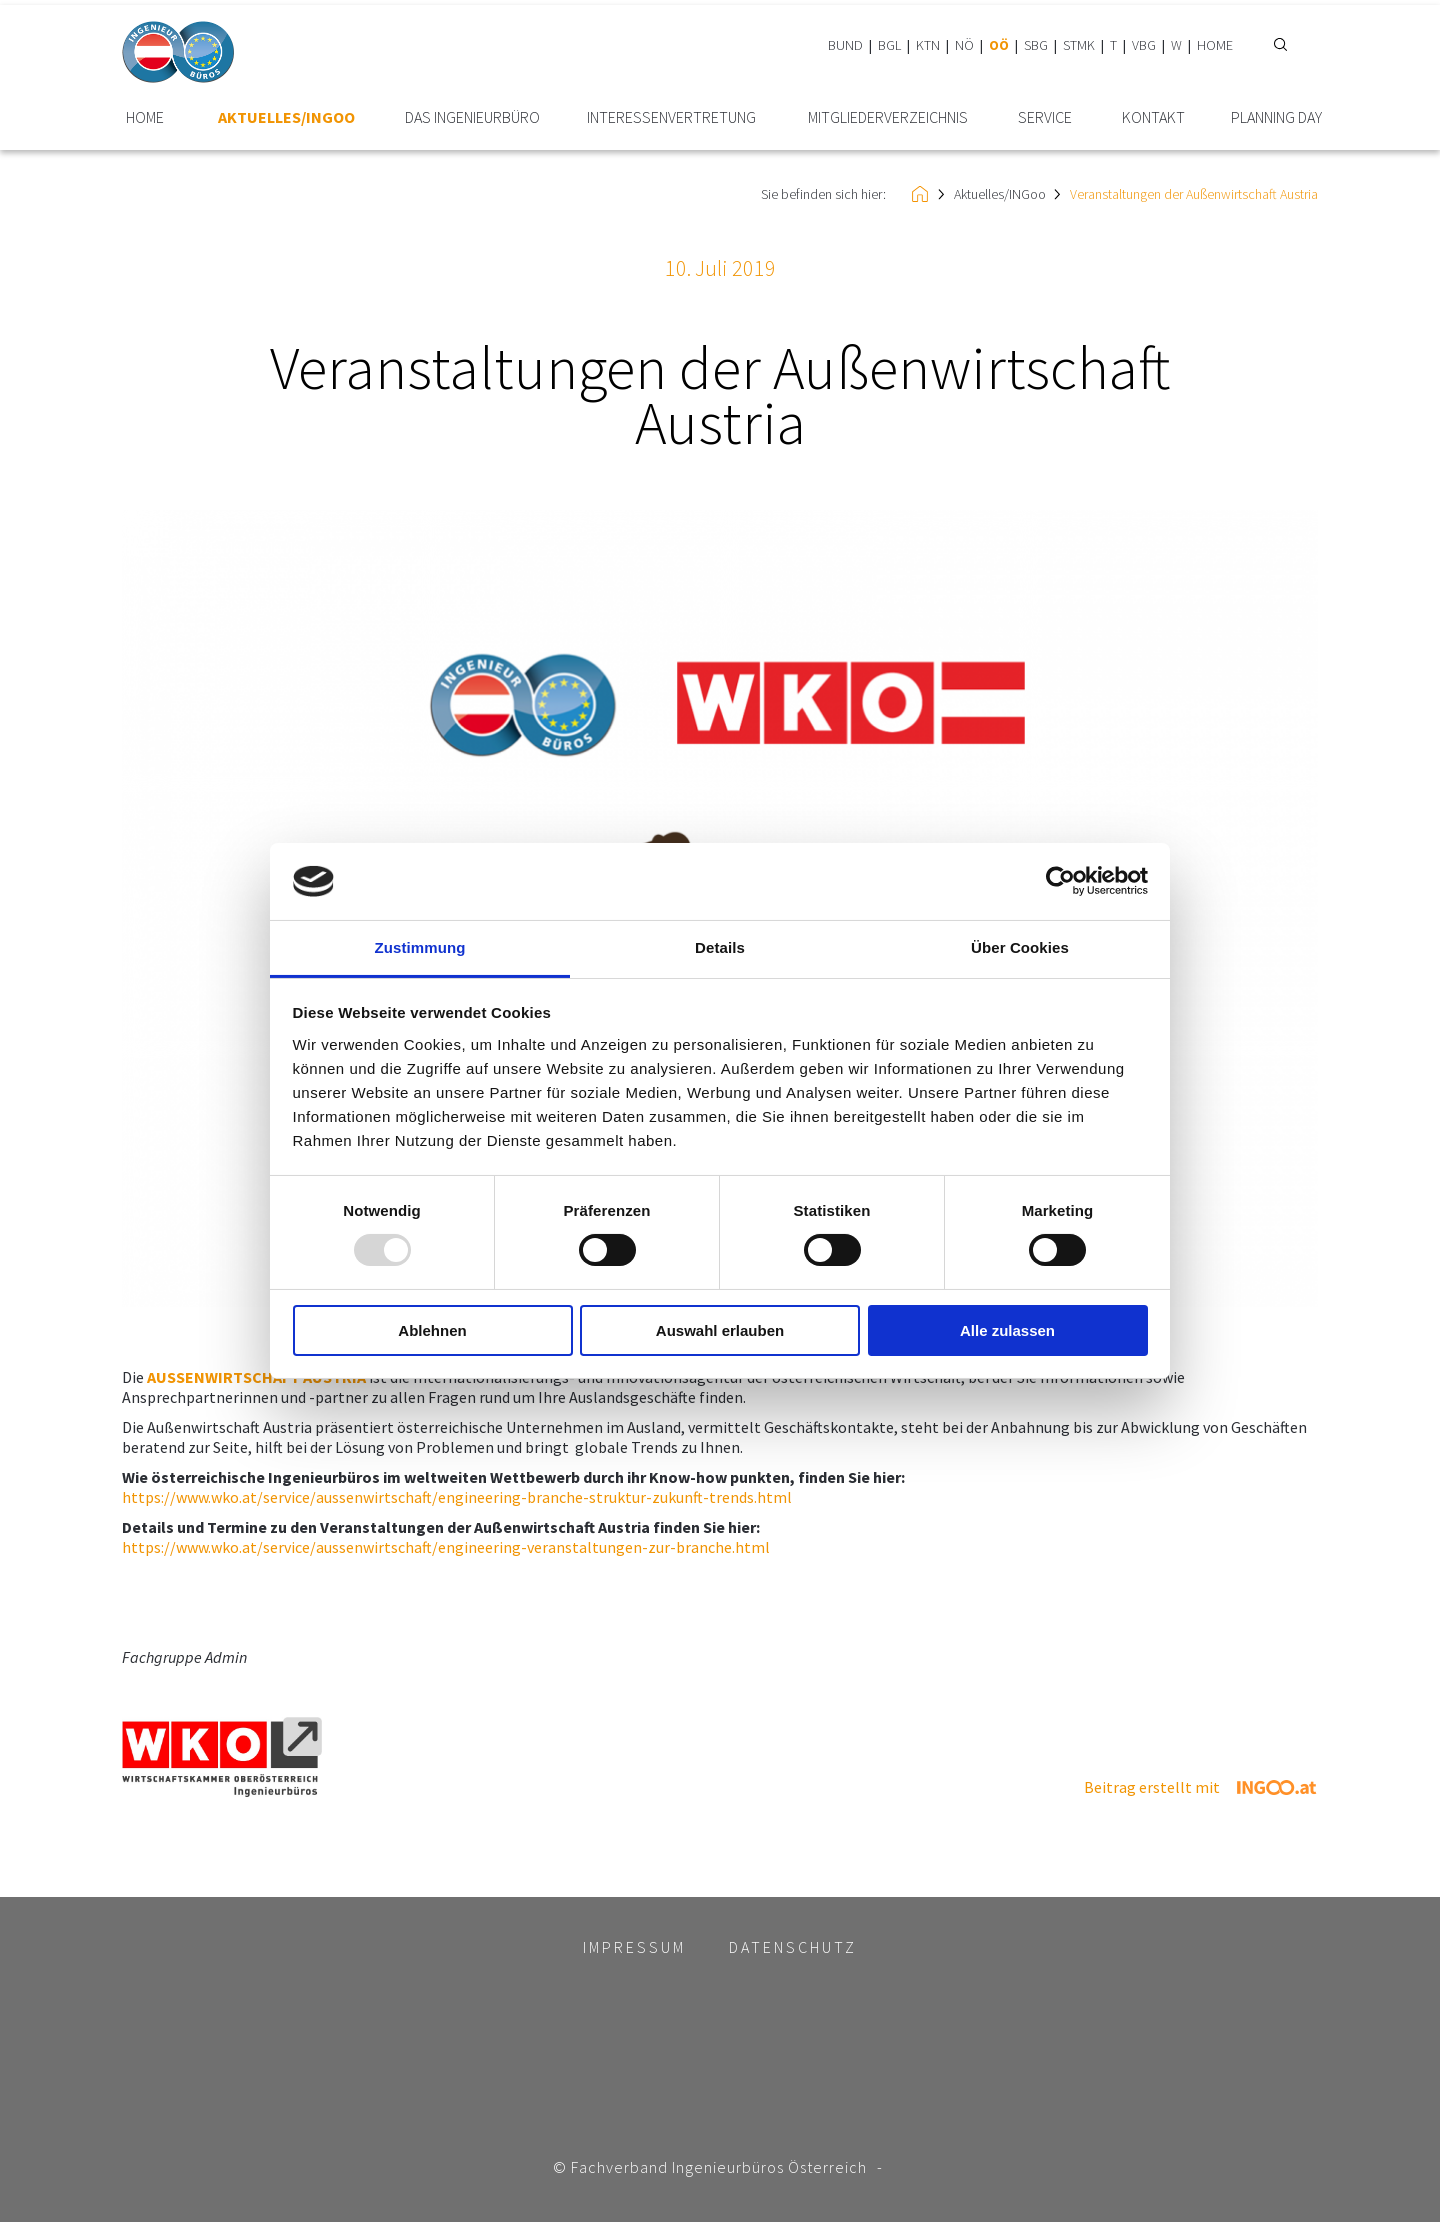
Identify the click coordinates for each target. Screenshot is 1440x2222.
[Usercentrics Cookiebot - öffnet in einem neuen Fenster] (1060, 881)
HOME (1215, 45)
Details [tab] (720, 947)
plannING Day (1276, 117)
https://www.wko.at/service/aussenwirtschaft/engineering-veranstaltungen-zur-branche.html (446, 1547)
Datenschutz (793, 1947)
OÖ (999, 45)
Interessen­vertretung (671, 117)
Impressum (634, 1947)
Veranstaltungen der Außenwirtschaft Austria (1194, 194)
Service (1045, 117)
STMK (1079, 45)
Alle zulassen (1007, 1330)
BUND (845, 45)
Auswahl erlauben (720, 1330)
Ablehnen (432, 1330)
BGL (889, 45)
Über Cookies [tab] (1020, 947)
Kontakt (1153, 117)
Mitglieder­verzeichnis (888, 117)
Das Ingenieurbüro (472, 117)
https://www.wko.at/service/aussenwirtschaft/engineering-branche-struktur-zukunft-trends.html (457, 1497)
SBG (1036, 45)
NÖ (964, 45)
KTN (928, 45)
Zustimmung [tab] (420, 947)
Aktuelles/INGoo (286, 117)
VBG (1144, 45)
